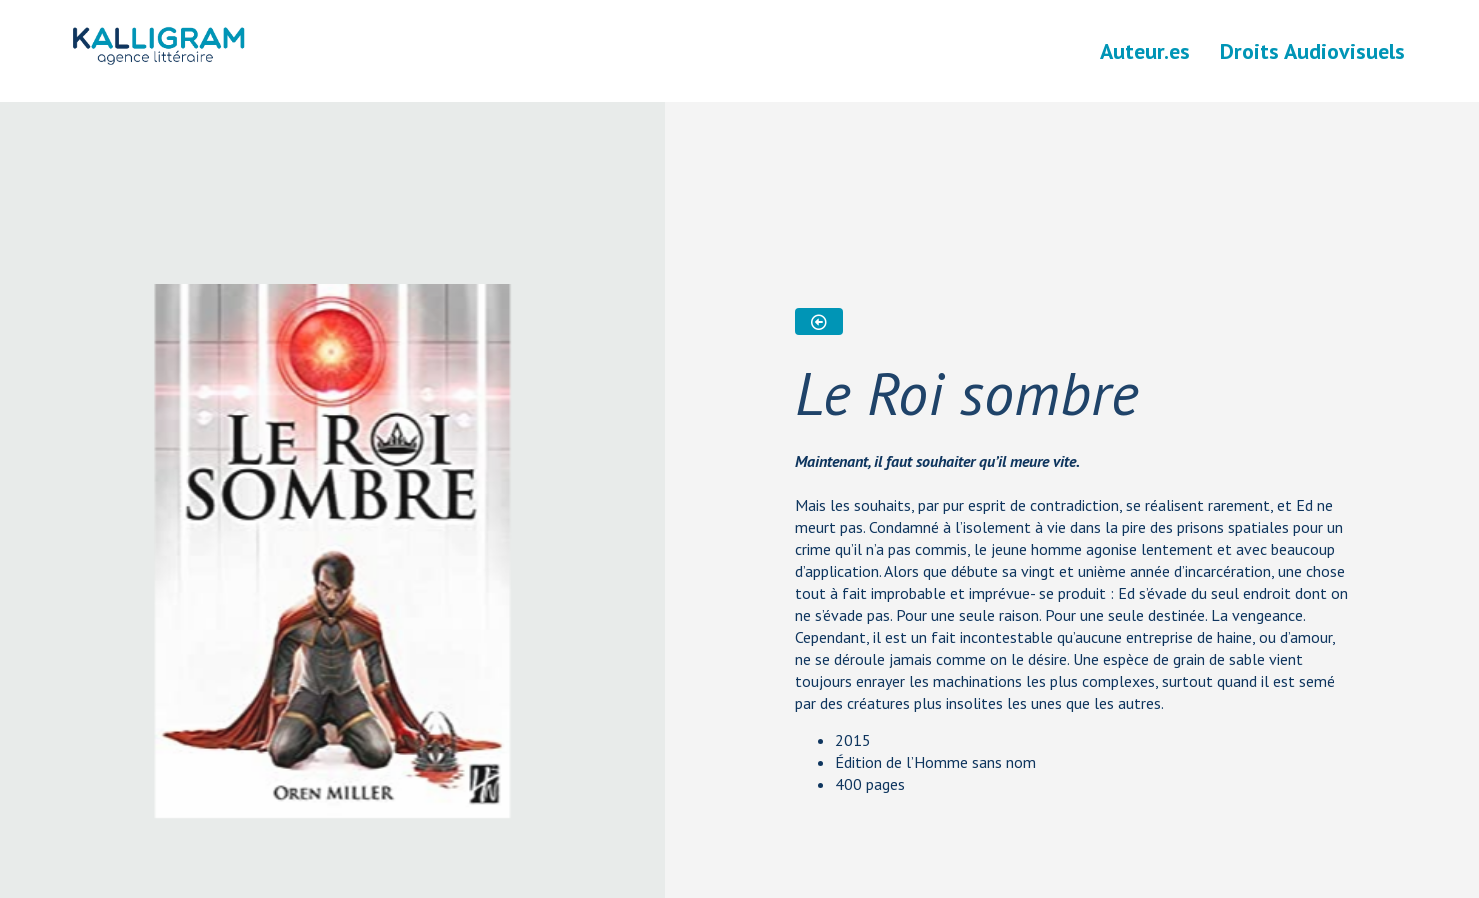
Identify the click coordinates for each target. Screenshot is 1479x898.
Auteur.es (1145, 51)
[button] (819, 321)
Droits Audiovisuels (1312, 51)
